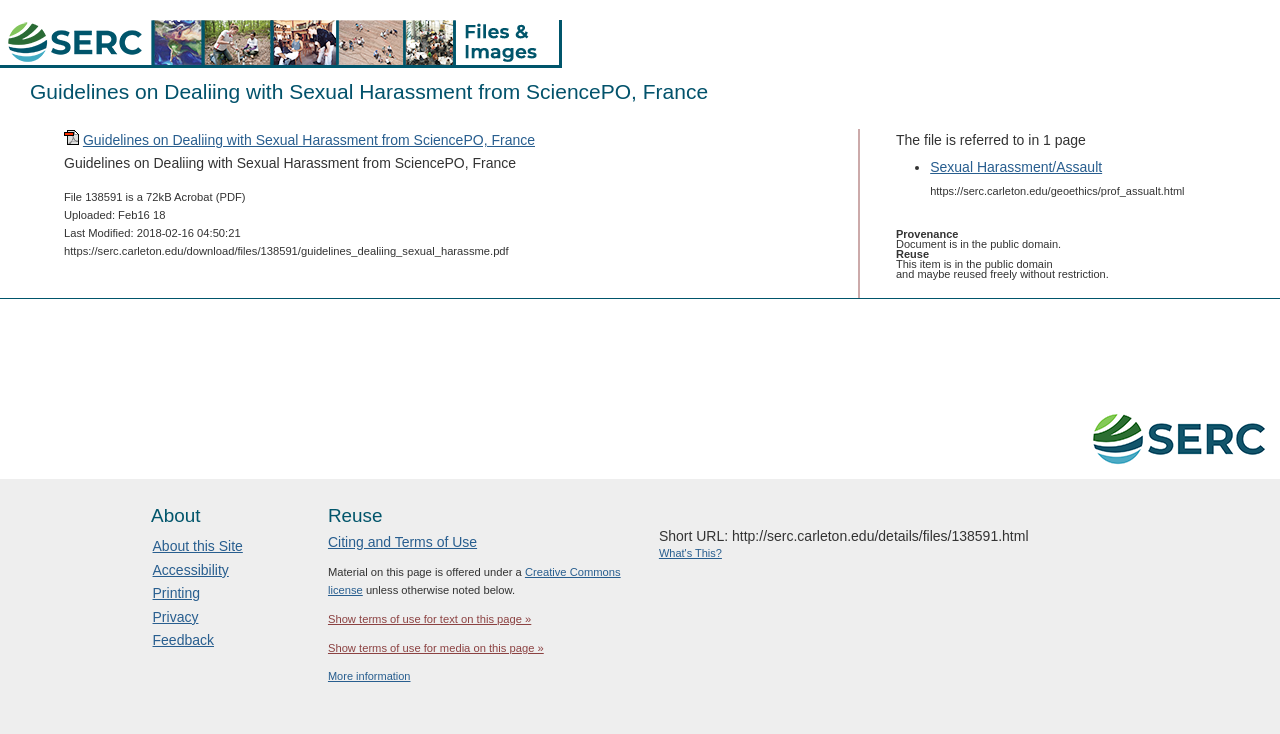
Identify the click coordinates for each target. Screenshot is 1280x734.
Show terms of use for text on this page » (429, 619)
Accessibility (191, 570)
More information (369, 676)
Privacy (176, 617)
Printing (176, 593)
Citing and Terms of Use (402, 542)
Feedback (183, 640)
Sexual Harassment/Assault (1016, 167)
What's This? (690, 553)
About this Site (198, 546)
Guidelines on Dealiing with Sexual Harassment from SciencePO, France (309, 140)
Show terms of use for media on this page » (436, 648)
